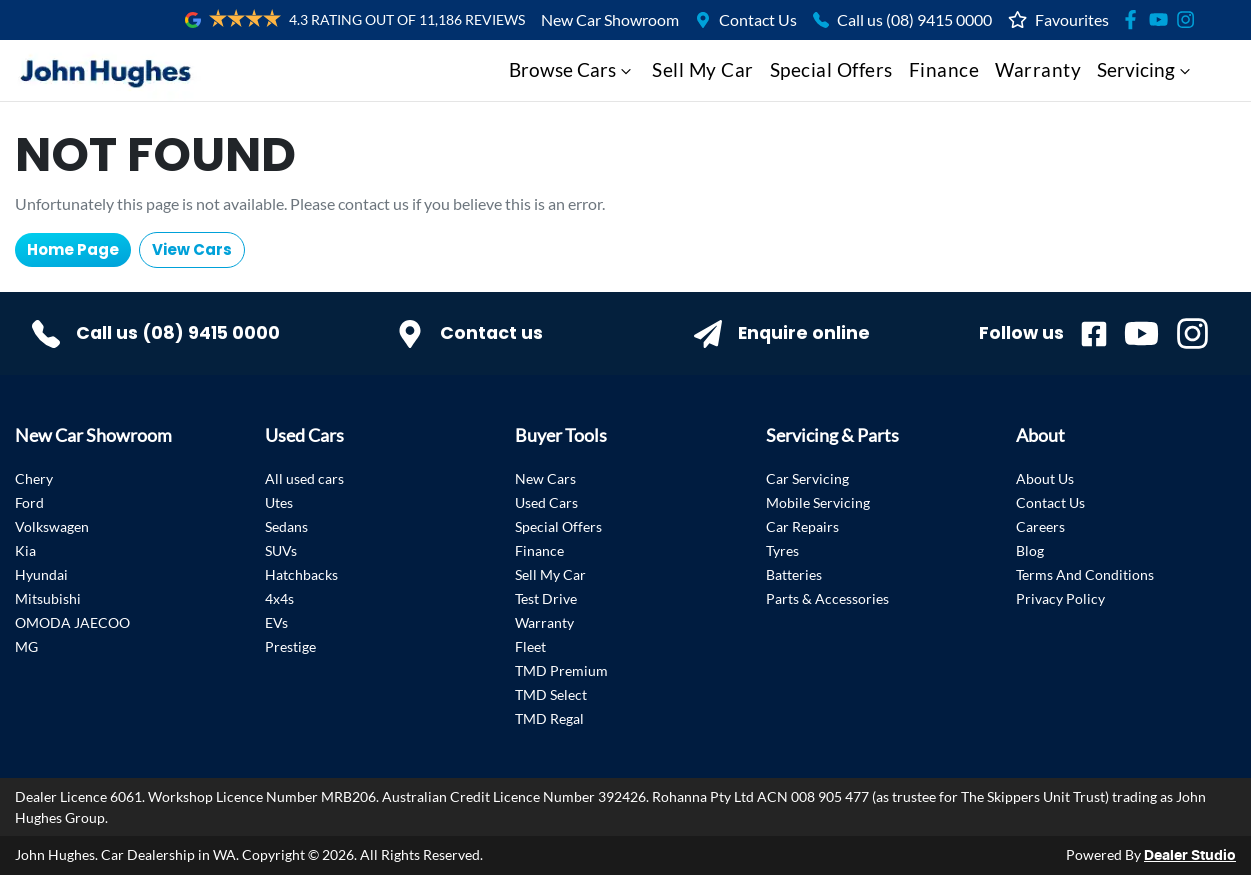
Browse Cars (572, 69)
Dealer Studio (1190, 856)
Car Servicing (807, 478)
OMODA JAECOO (72, 622)
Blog (1030, 550)
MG (26, 646)
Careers (1040, 526)
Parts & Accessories (827, 598)
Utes (279, 502)
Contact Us (758, 19)
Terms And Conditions (1085, 574)
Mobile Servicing (818, 502)
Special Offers (831, 69)
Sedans (286, 526)
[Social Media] (1134, 19)
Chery (34, 478)
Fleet (530, 646)
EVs (276, 622)
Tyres (782, 550)
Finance (944, 69)
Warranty (1038, 69)
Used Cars (546, 502)
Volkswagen (52, 526)
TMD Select (551, 694)
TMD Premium (561, 670)
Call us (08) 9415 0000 (914, 19)
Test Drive (546, 598)
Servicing (1146, 69)
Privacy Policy (1060, 598)
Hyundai (41, 574)
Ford (29, 502)
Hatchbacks (301, 574)
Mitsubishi (48, 598)
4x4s (279, 598)
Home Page (73, 249)
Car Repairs (802, 526)
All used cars (304, 478)
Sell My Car (703, 69)
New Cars (545, 478)
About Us (1045, 478)
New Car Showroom (610, 19)
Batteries (794, 574)
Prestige (290, 646)
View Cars (192, 249)
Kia (25, 550)
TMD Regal (549, 718)
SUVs (281, 550)
